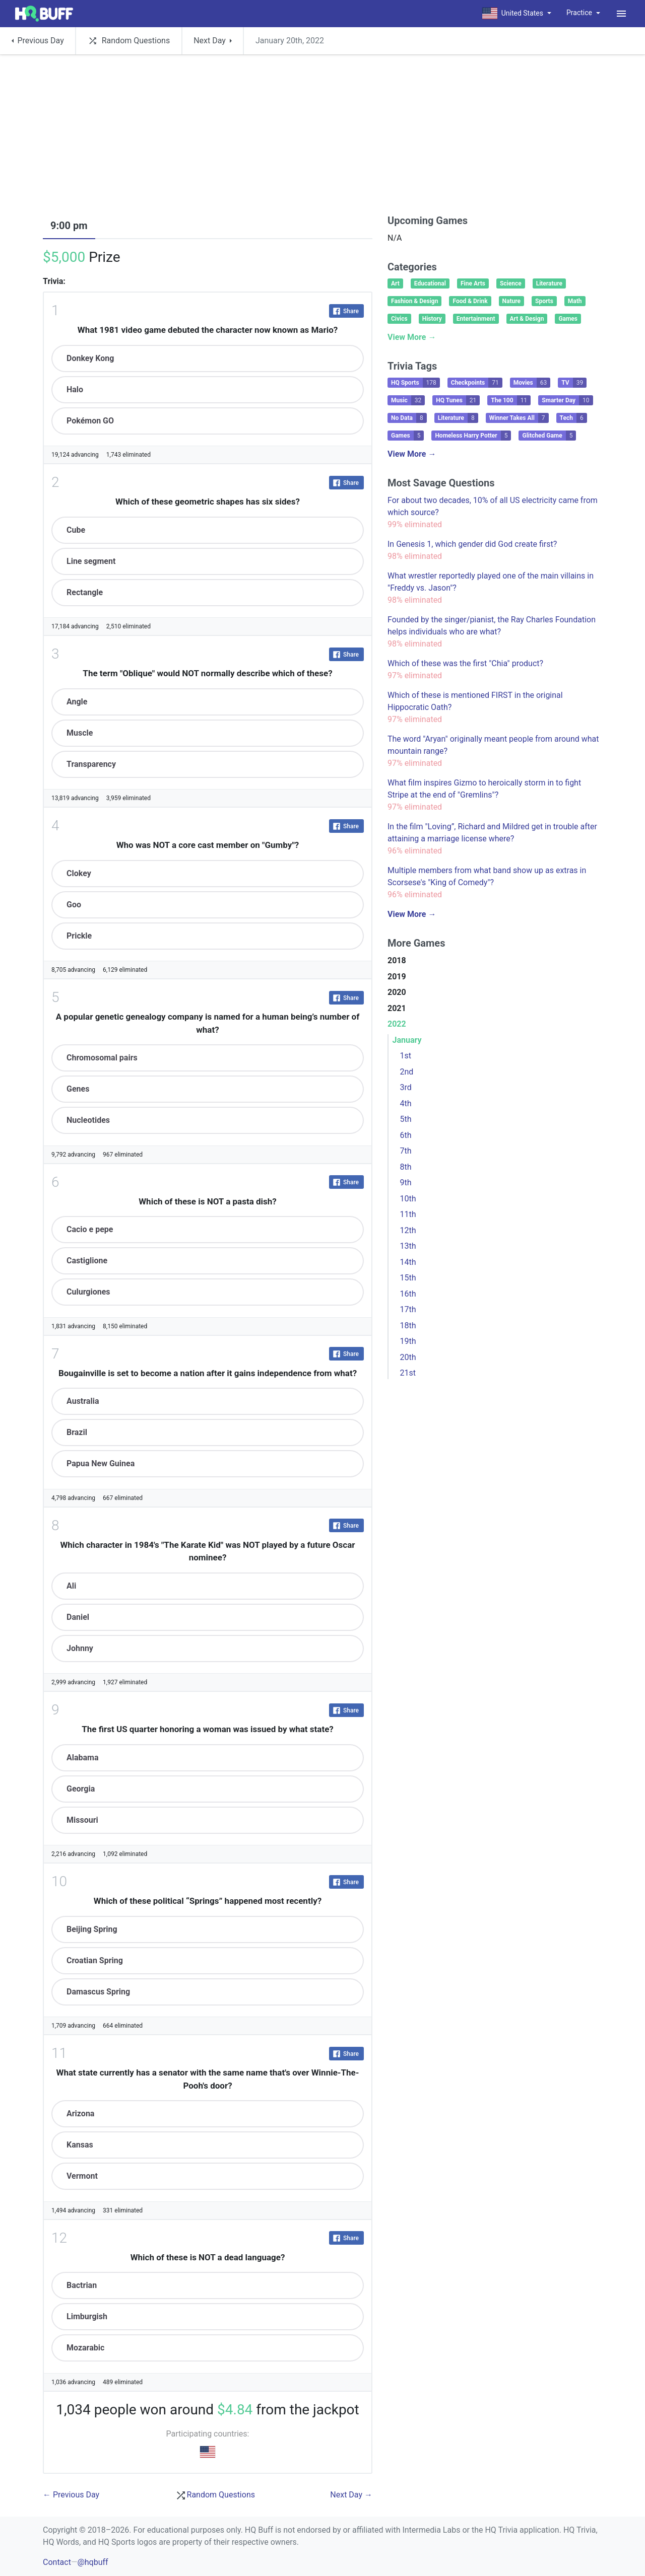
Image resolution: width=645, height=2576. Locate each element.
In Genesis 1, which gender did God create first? (472, 544)
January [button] (407, 1040)
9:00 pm (69, 226)
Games (567, 318)
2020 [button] (397, 992)
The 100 (511, 400)
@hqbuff (92, 2562)
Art (395, 283)
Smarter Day (567, 400)
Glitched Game (549, 436)
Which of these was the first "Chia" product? (465, 663)
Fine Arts (473, 283)
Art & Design (527, 318)
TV (574, 383)
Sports (544, 301)
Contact (57, 2562)
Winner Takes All (519, 418)
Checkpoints (476, 383)
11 (59, 2053)
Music (408, 400)
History (432, 318)
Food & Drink (470, 301)
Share (345, 311)
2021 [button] (397, 1008)
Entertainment (476, 318)
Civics (399, 318)
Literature (549, 283)
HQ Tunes (458, 400)
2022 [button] (397, 1024)
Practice (579, 13)
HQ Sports (415, 383)
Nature (511, 301)
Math (575, 301)
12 (59, 2238)
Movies (532, 383)
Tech (573, 418)
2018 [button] (397, 960)
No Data (409, 418)
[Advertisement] (322, 137)
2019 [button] (397, 976)
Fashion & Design (414, 301)
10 (59, 1881)
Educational (430, 283)
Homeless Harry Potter (473, 436)
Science (511, 283)
